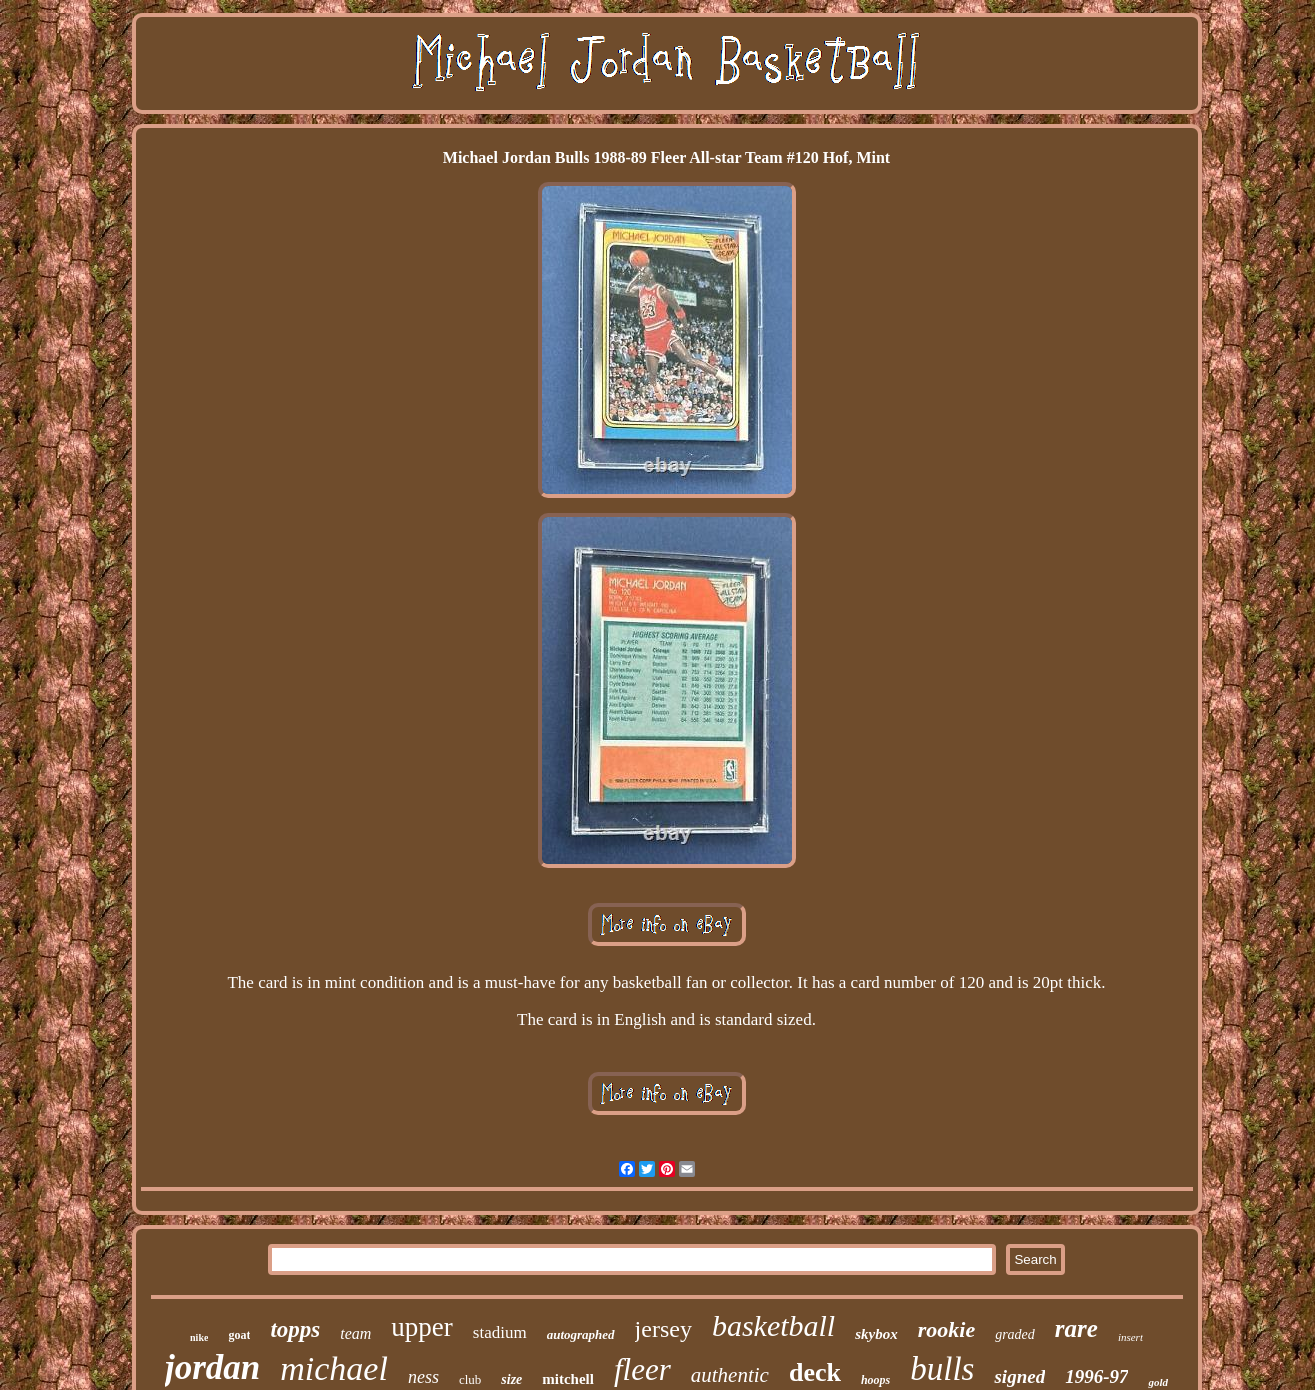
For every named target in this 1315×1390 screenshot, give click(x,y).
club (470, 1379)
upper (421, 1327)
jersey (663, 1329)
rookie (946, 1329)
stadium (500, 1332)
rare (1076, 1328)
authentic (730, 1375)
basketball (773, 1325)
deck (815, 1372)
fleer (642, 1369)
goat (239, 1335)
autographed (581, 1334)
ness (423, 1377)
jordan (212, 1367)
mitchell (568, 1379)
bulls (942, 1369)
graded (1015, 1334)
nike (199, 1337)
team (355, 1333)
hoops (875, 1380)
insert (1130, 1337)
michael (334, 1368)
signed (1019, 1376)
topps (295, 1329)
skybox (876, 1334)
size (511, 1379)
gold (1158, 1382)
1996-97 (1096, 1376)
